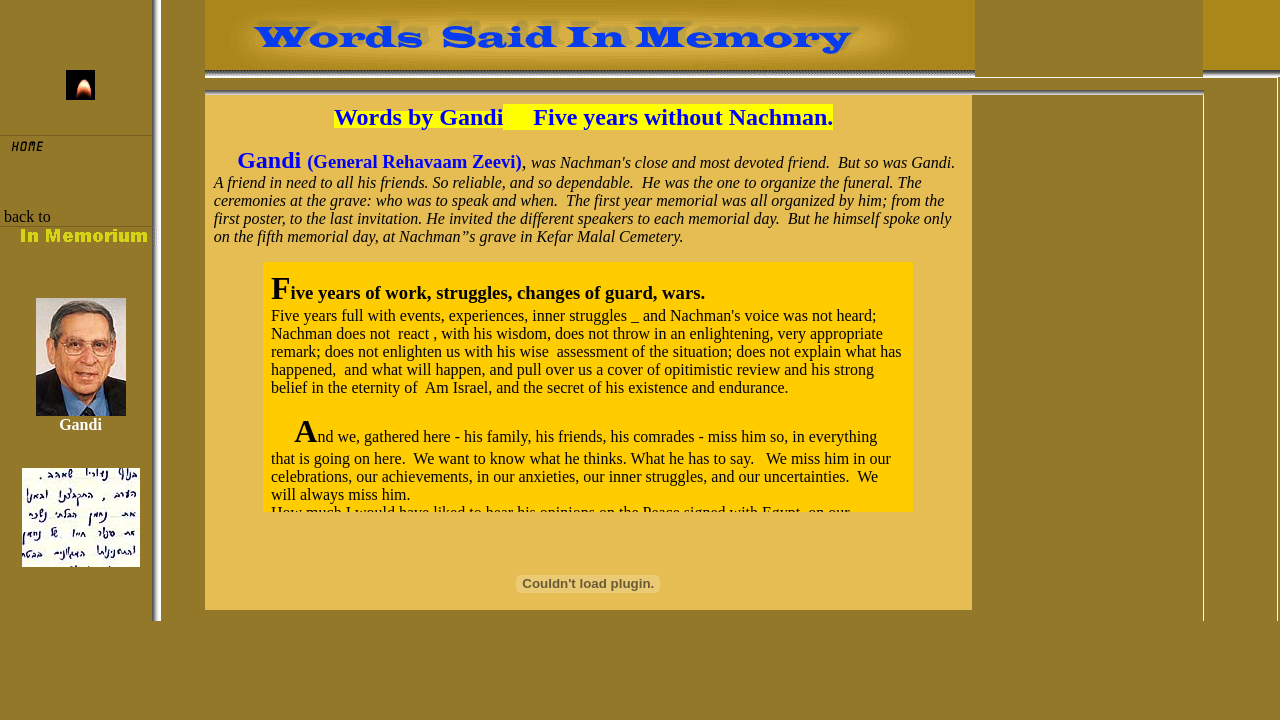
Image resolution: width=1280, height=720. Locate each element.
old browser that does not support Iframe (588, 387)
